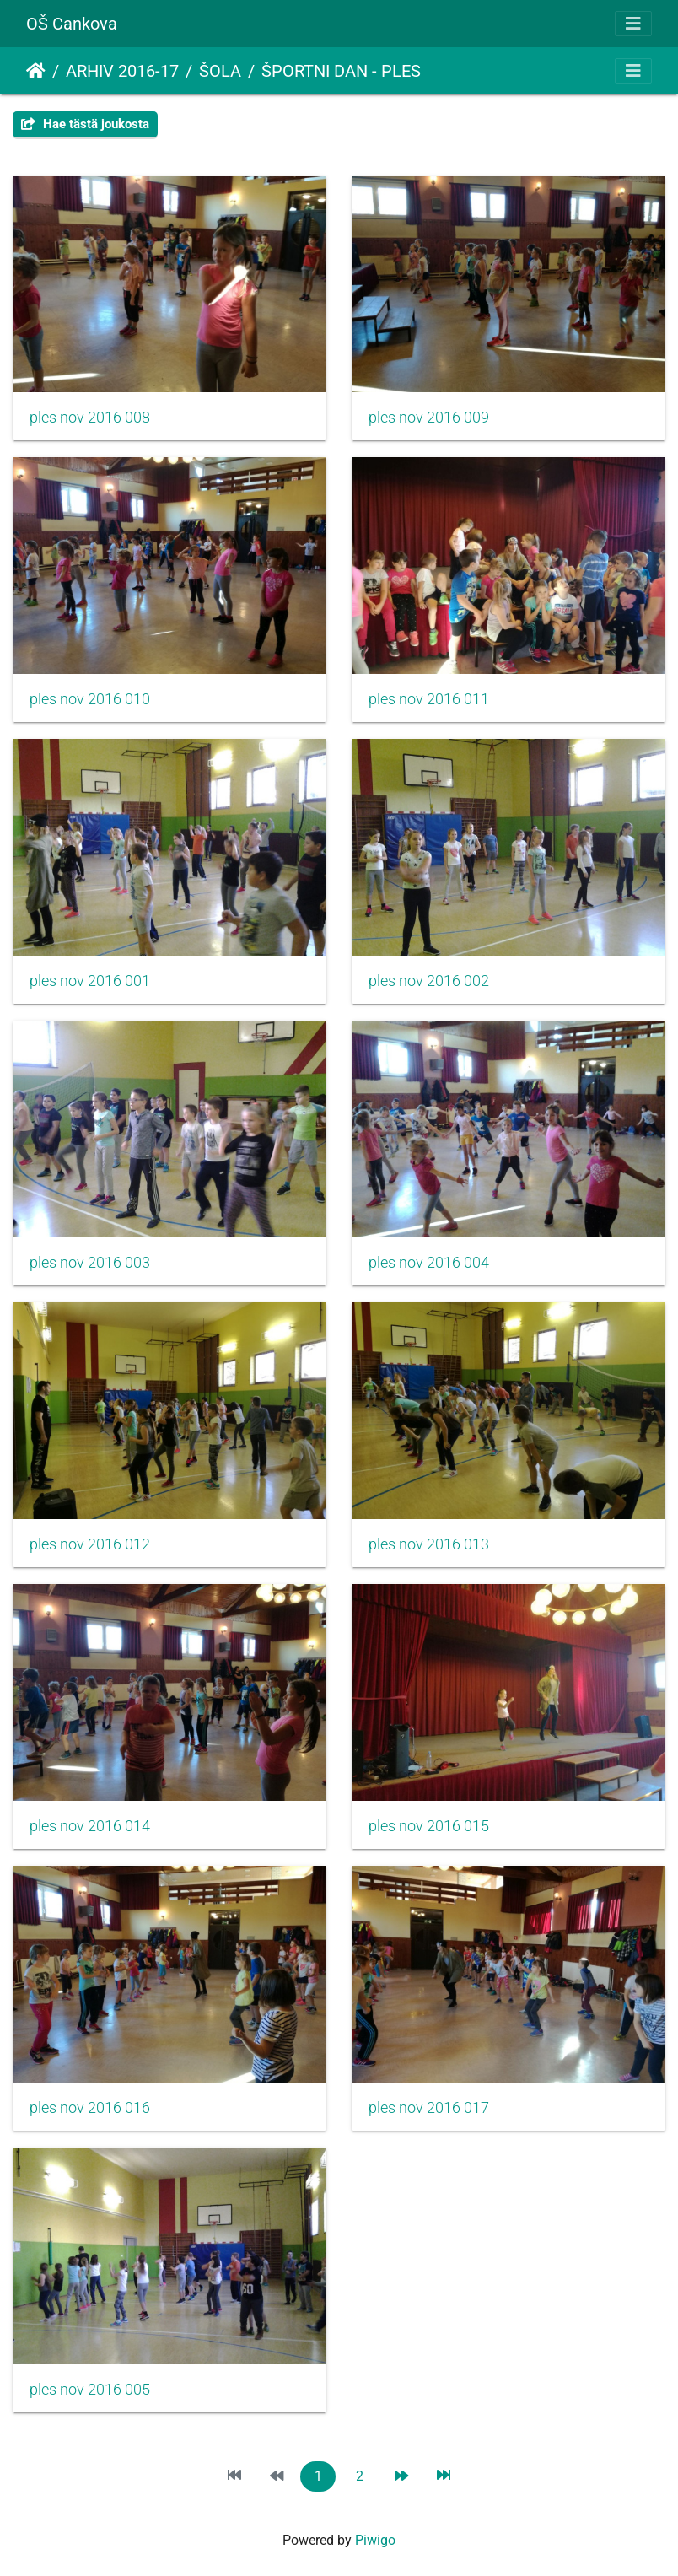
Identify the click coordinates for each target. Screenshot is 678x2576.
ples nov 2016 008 (90, 417)
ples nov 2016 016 (90, 2107)
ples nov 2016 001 (90, 981)
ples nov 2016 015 (429, 1826)
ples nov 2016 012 (90, 1544)
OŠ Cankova (71, 23)
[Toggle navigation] (633, 23)
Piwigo (375, 2540)
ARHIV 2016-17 (122, 71)
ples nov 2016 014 (90, 1826)
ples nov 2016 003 (90, 1262)
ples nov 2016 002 (429, 981)
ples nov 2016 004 (429, 1262)
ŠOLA (220, 71)
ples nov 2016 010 (90, 699)
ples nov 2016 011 (429, 699)
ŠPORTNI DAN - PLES (341, 71)
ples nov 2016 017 (429, 2107)
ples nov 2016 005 (90, 2389)
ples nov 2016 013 (429, 1544)
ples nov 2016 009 (429, 417)
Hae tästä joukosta (85, 124)
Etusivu (36, 71)
